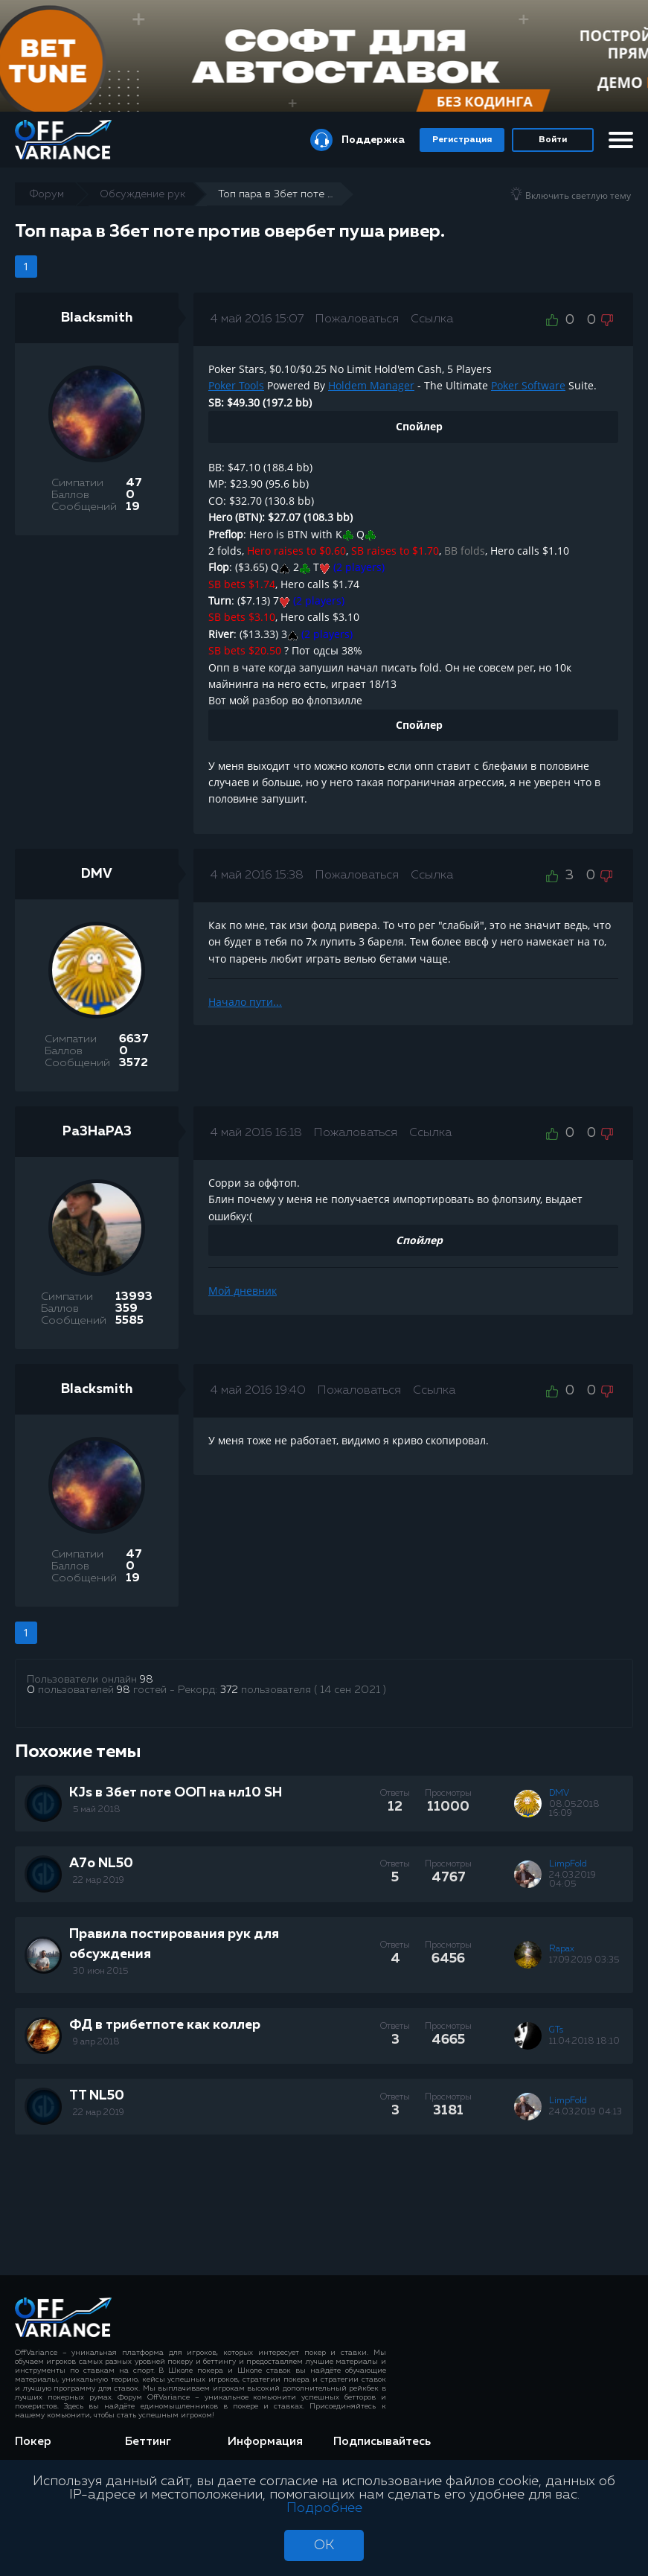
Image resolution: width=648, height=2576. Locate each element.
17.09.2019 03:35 (584, 1960)
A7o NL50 (101, 1863)
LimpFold (568, 1864)
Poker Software (528, 385)
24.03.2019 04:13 (585, 2112)
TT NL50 (96, 2095)
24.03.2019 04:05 (572, 1880)
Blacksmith (96, 318)
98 (146, 1679)
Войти (553, 140)
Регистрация (462, 140)
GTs (556, 2030)
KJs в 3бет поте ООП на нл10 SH (175, 1792)
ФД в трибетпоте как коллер (164, 2025)
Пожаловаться (357, 319)
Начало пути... (245, 1002)
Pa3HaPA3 (97, 1131)
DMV (96, 874)
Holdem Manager (371, 385)
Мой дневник (242, 1291)
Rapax (561, 1949)
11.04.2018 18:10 (584, 2041)
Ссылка (432, 319)
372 (229, 1690)
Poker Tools (236, 385)
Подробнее (324, 2508)
